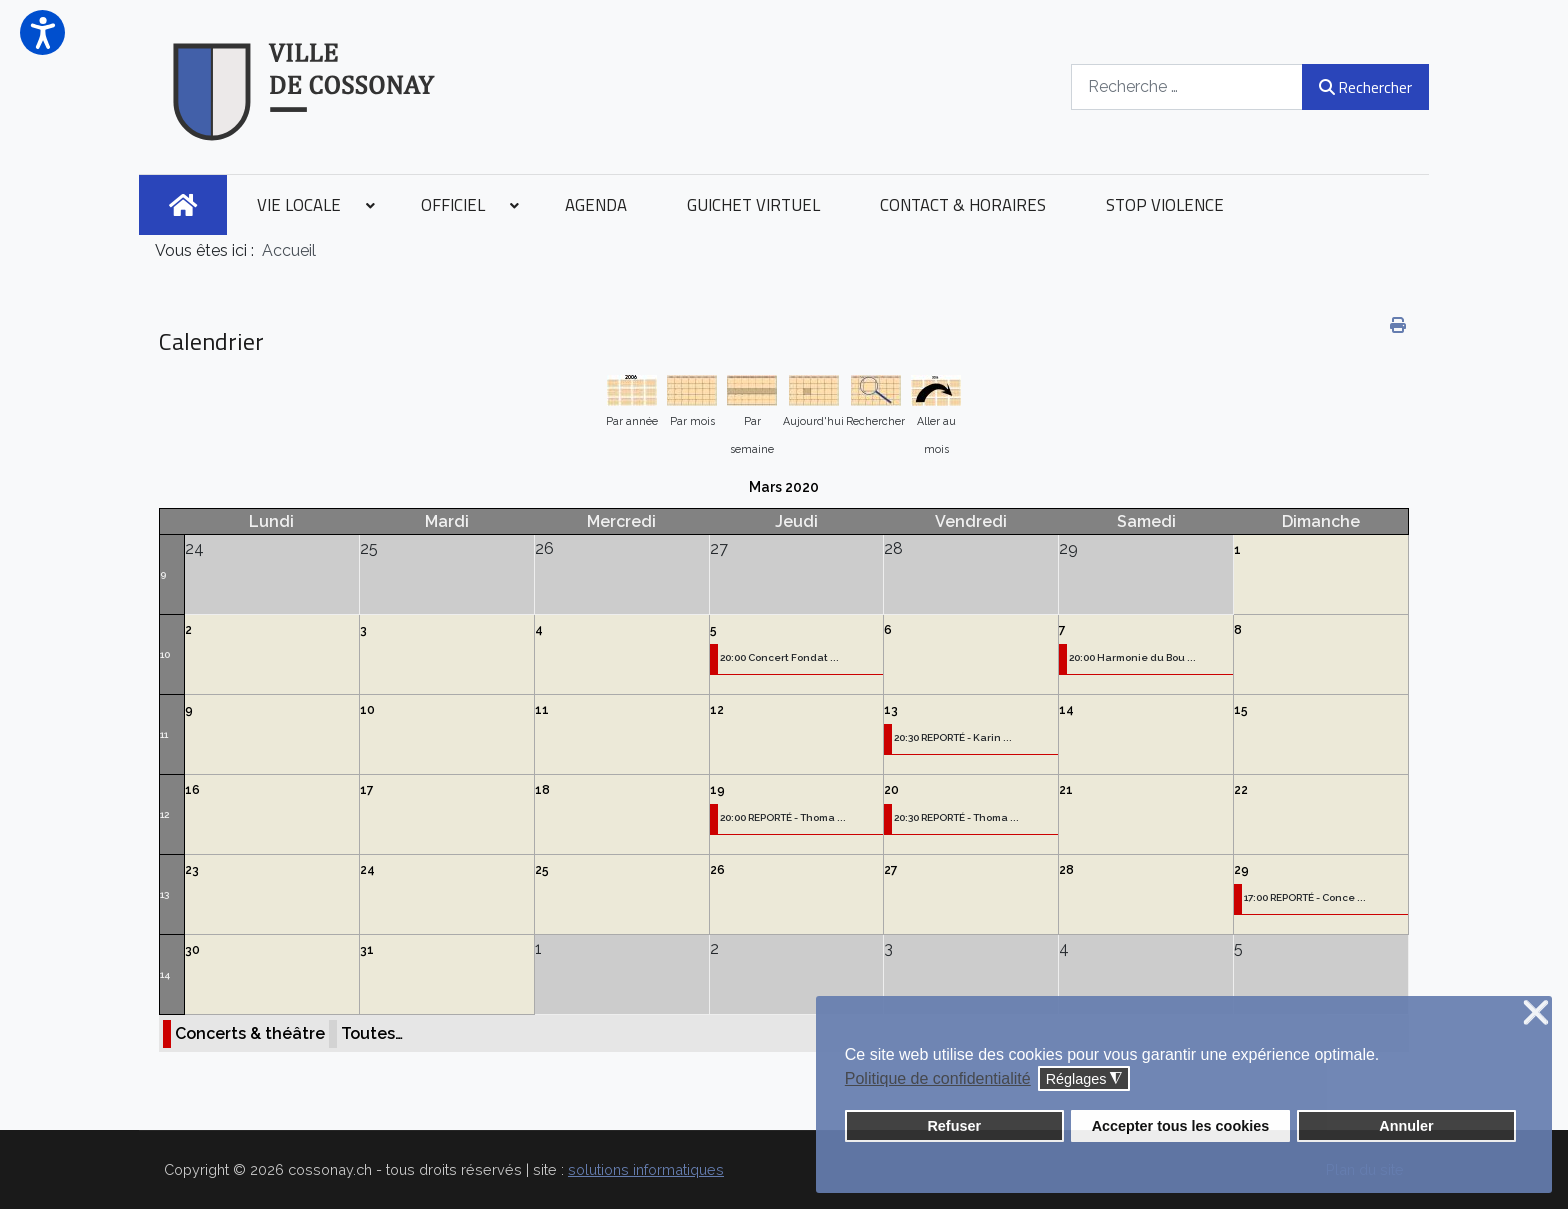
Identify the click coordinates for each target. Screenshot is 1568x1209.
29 (1241, 870)
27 (891, 870)
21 (1066, 790)
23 (192, 870)
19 (717, 790)
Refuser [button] (954, 1126)
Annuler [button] (1406, 1126)
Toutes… (372, 1033)
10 (165, 654)
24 (367, 870)
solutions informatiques (646, 1169)
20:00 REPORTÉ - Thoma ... (783, 817)
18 (542, 790)
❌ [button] (1536, 1013)
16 (192, 790)
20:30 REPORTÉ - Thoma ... (956, 817)
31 (367, 950)
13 (891, 710)
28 (1066, 870)
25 (542, 870)
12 (717, 710)
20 (891, 790)
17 (367, 790)
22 (1241, 790)
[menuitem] (183, 205)
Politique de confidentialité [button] (938, 1078)
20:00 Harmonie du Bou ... (1132, 657)
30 (192, 950)
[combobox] (1187, 86)
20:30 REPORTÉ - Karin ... (953, 737)
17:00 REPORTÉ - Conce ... (1305, 897)
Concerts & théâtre (250, 1033)
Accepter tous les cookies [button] (1181, 1126)
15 (1241, 710)
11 (164, 734)
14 (1066, 710)
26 (717, 870)
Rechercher (1365, 87)
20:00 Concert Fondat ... (779, 657)
